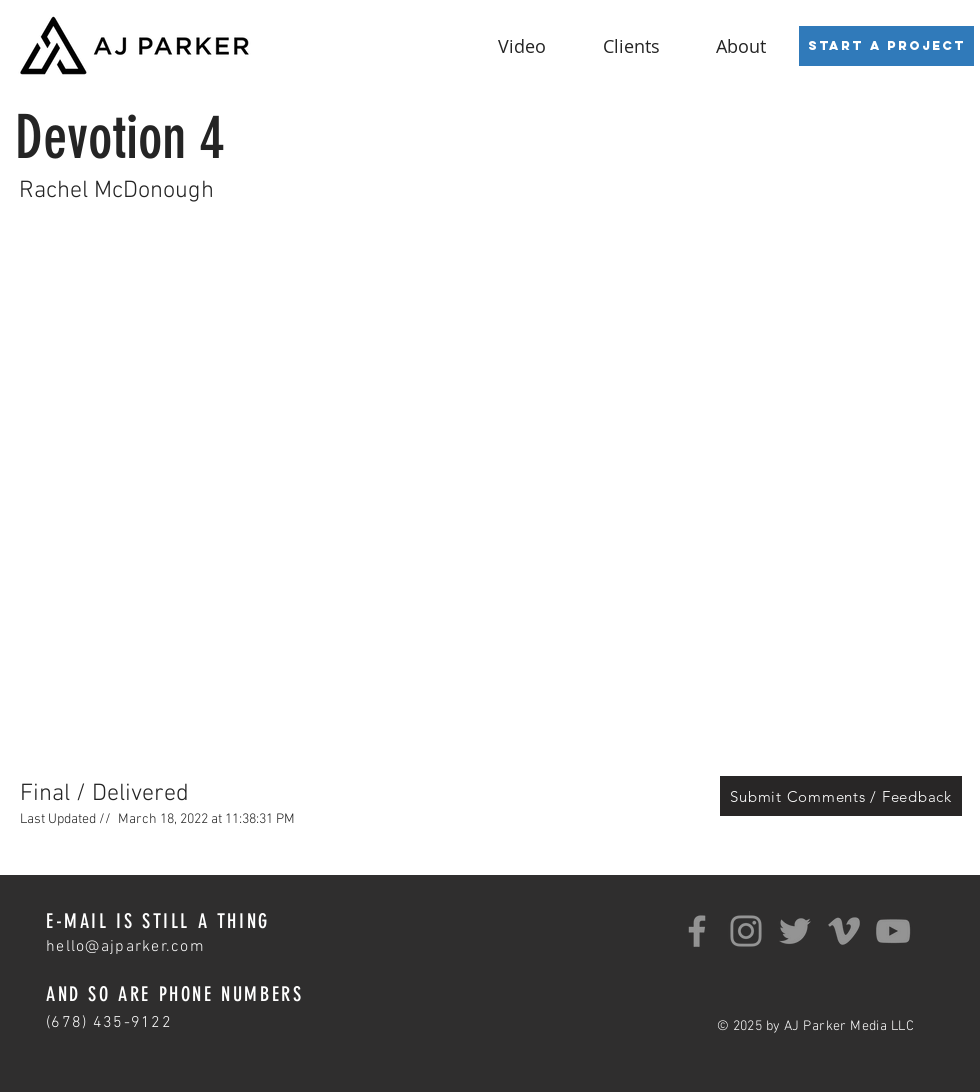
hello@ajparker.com (125, 947)
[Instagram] (746, 931)
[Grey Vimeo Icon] (844, 931)
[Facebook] (697, 931)
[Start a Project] (886, 46)
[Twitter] (795, 931)
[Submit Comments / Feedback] (841, 796)
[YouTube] (893, 931)
